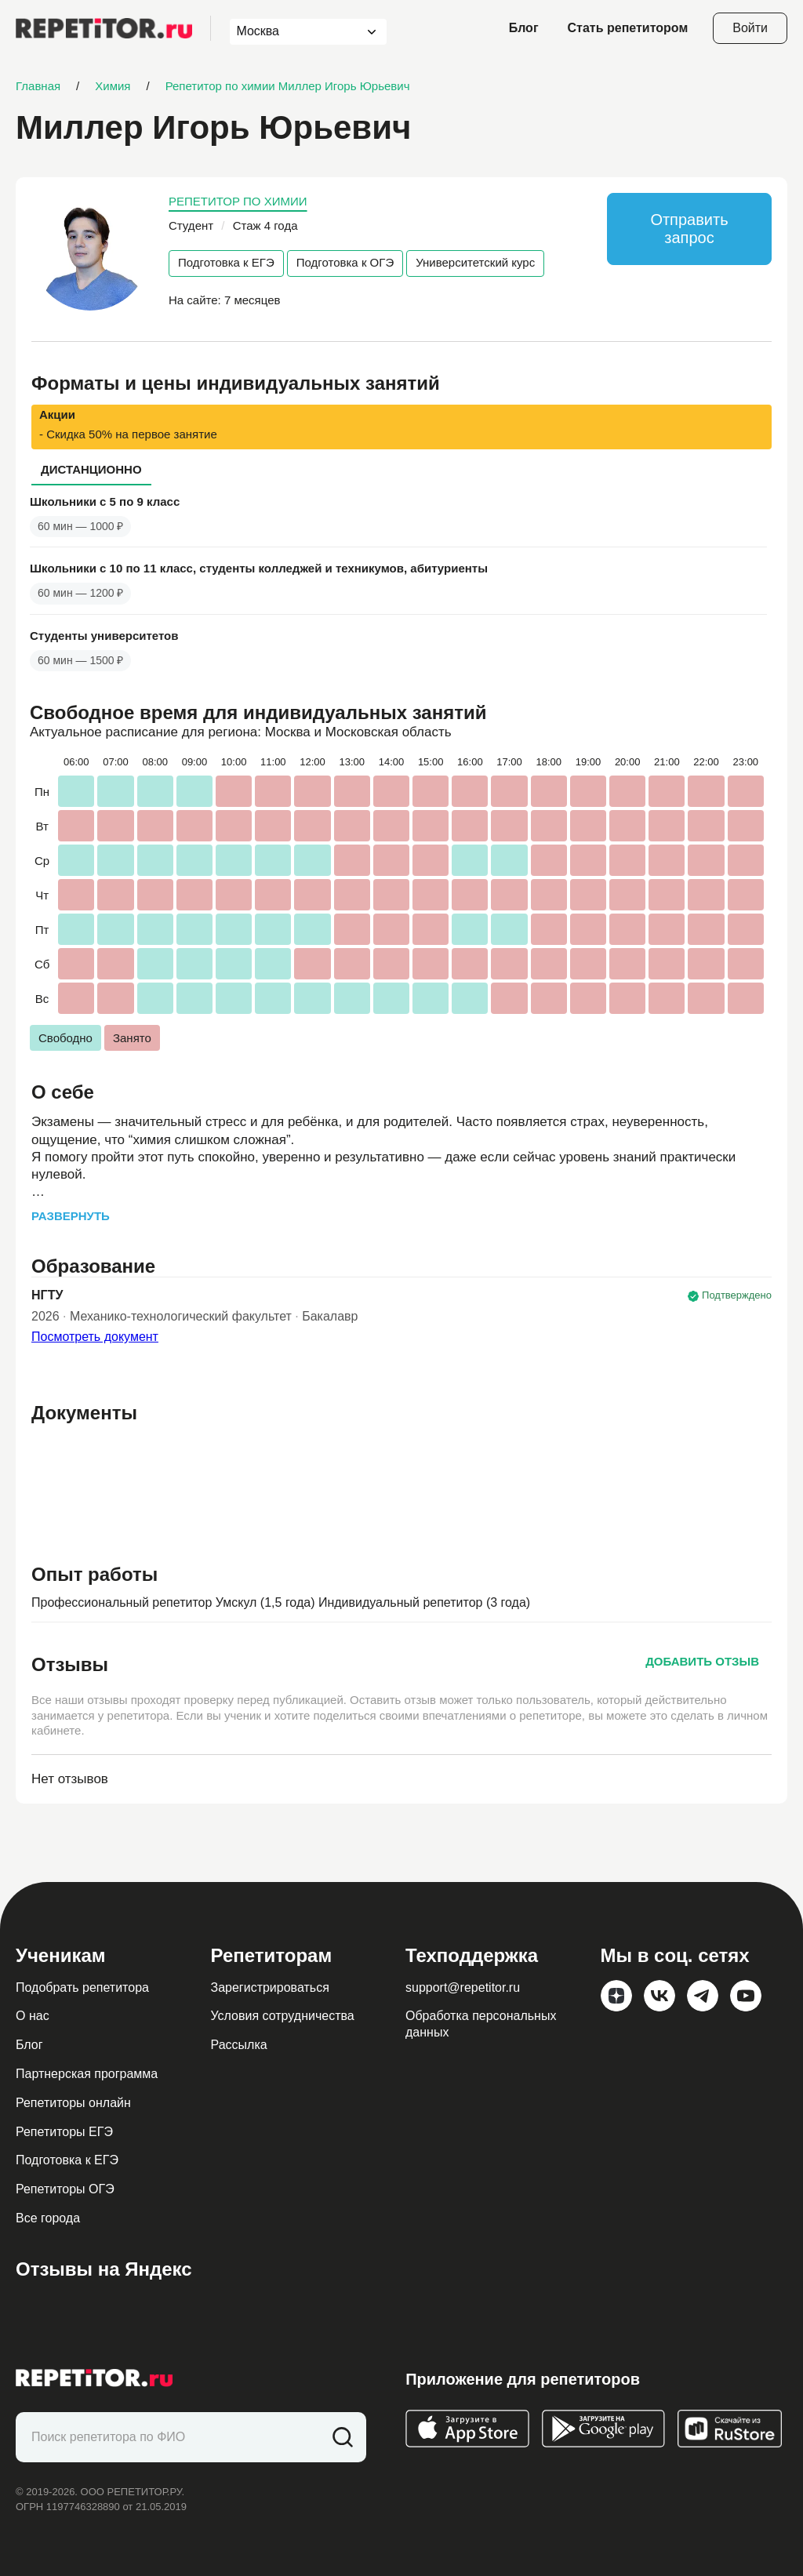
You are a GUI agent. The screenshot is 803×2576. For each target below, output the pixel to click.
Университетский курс (475, 262)
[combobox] (294, 32)
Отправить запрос (689, 228)
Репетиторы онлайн (73, 2102)
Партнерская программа (87, 2073)
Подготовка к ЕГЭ (226, 262)
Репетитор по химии (238, 201)
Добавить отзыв (702, 1661)
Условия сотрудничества (282, 2015)
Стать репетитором (628, 28)
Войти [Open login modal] (750, 28)
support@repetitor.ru (462, 1987)
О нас (32, 2015)
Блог (524, 28)
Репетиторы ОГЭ (65, 2189)
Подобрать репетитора (82, 1987)
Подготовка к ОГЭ (345, 262)
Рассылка (239, 2044)
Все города (48, 2218)
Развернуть (70, 1216)
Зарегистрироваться (270, 1987)
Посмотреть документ (94, 1336)
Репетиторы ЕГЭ (64, 2131)
